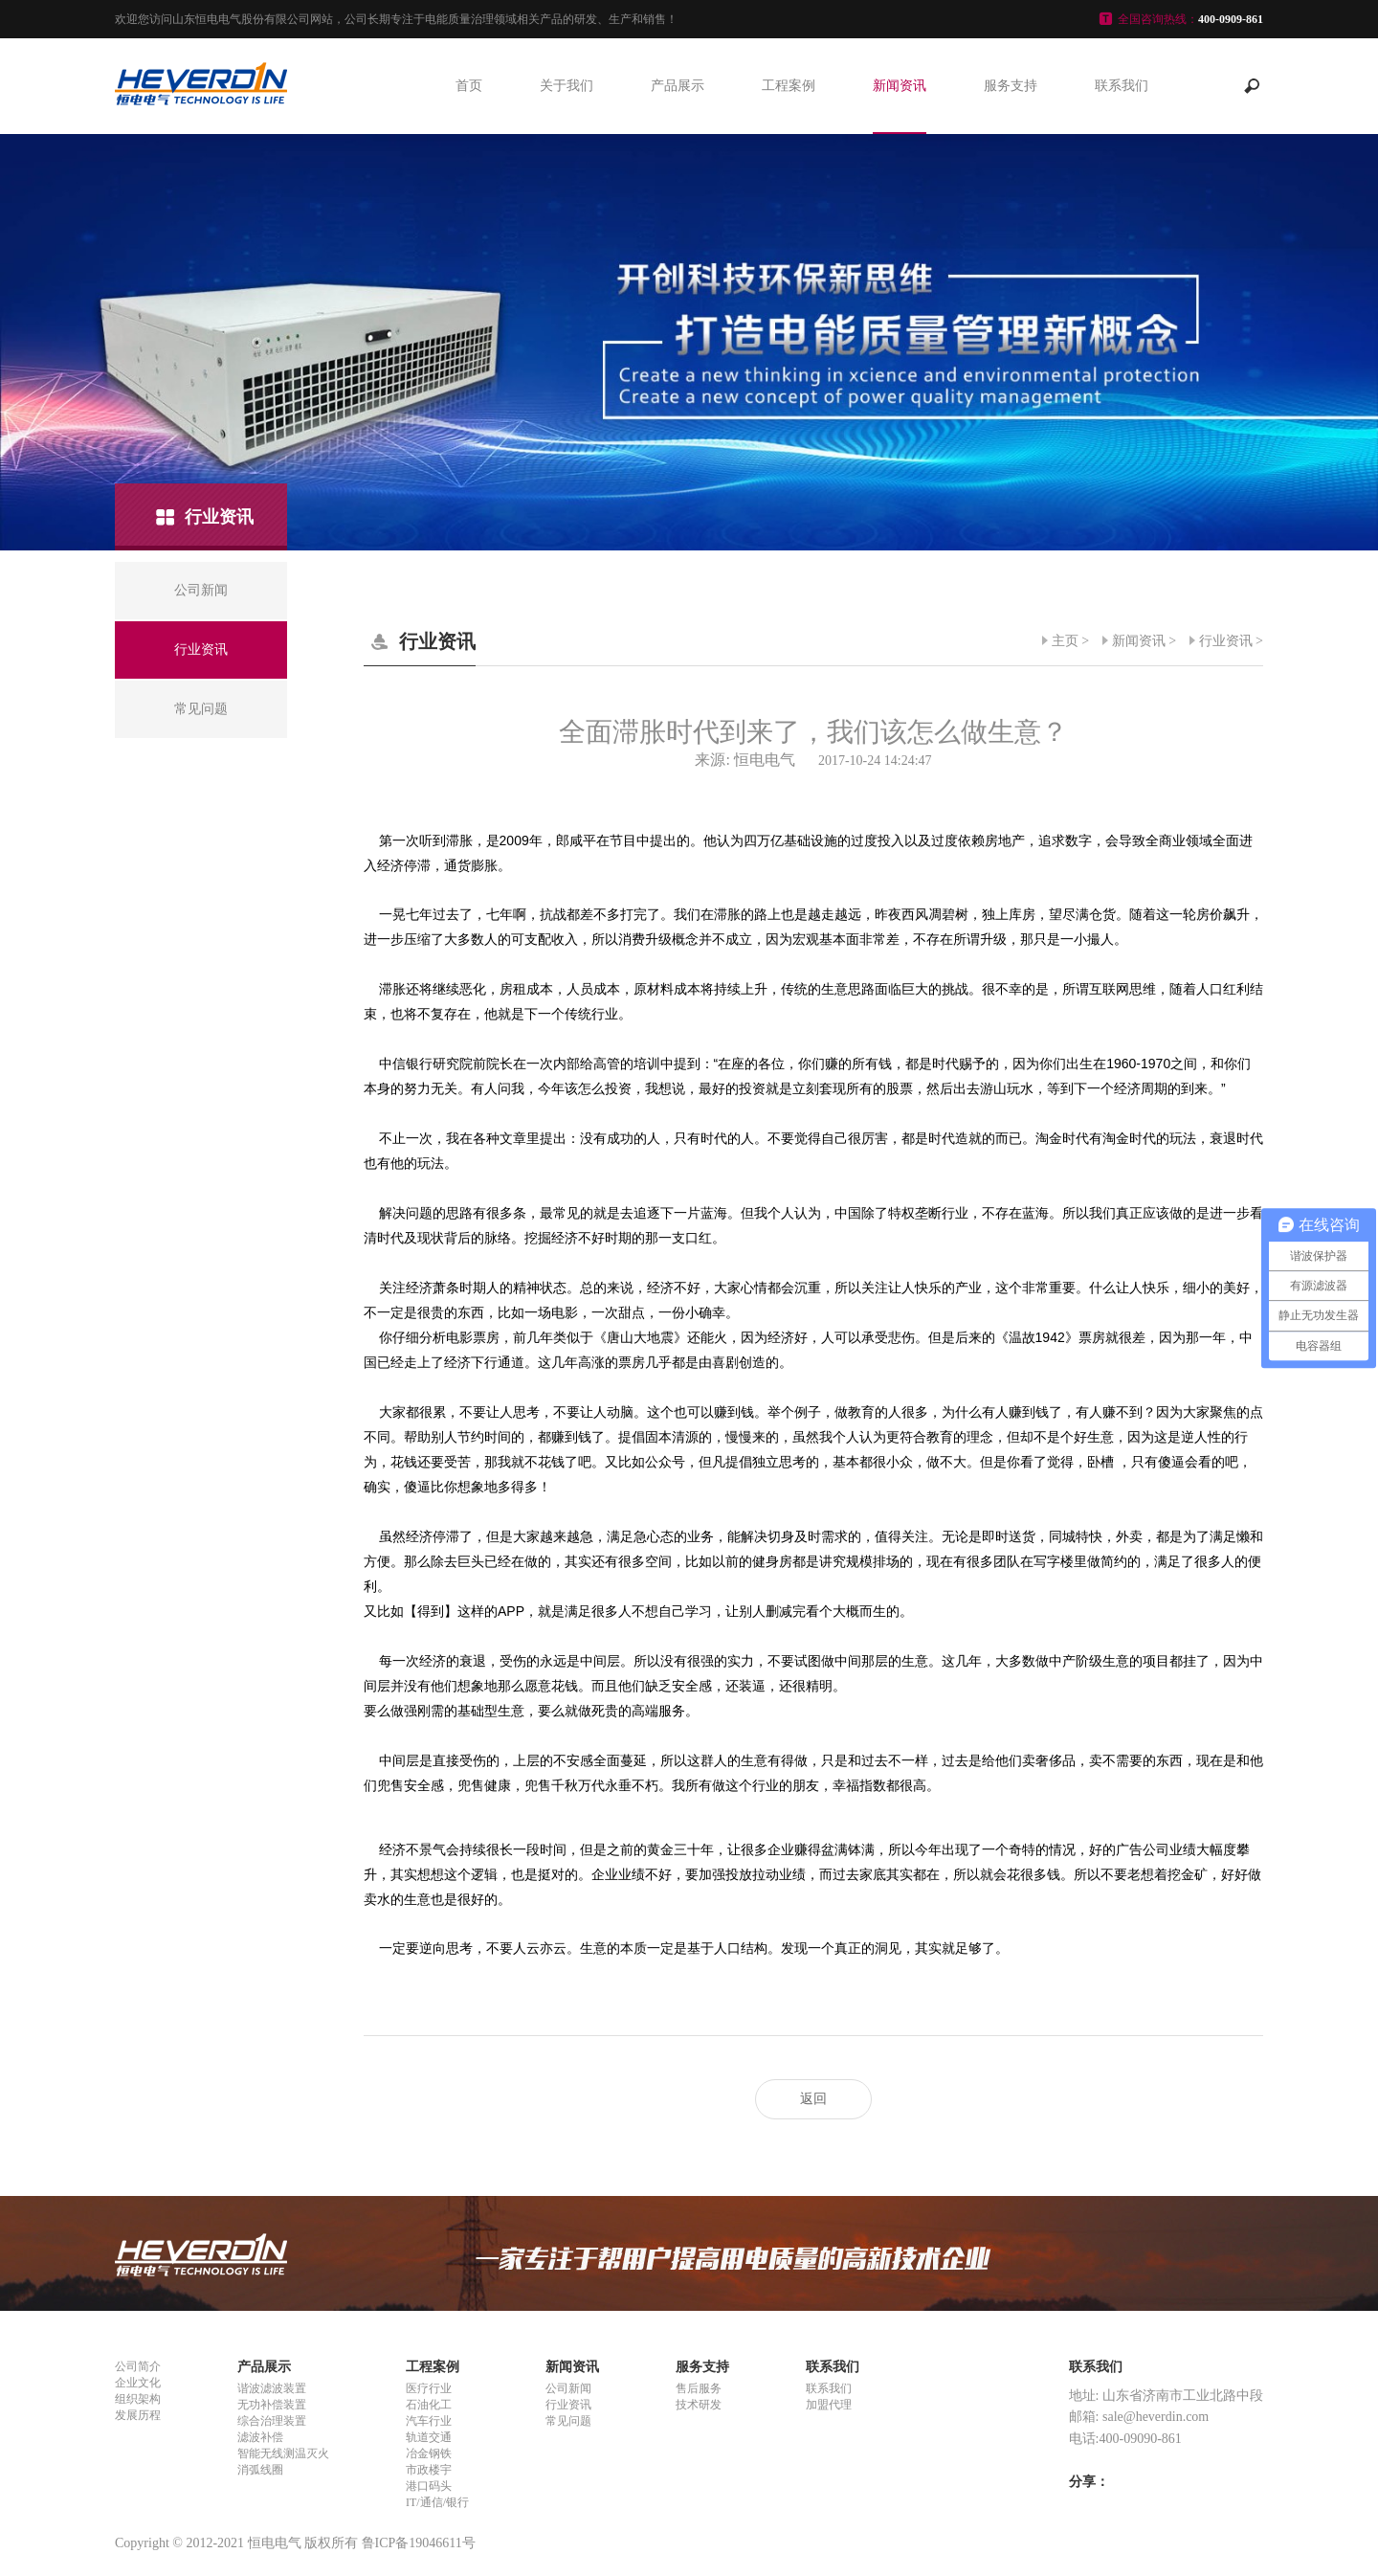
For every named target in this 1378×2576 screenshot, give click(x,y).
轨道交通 (429, 2437)
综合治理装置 (271, 2421)
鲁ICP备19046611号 (419, 2543)
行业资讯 (1226, 641)
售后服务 (699, 2388)
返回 (813, 2099)
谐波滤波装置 (271, 2388)
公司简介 (138, 2366)
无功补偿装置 (271, 2404)
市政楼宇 (429, 2469)
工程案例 (788, 85)
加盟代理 (829, 2404)
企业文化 (138, 2382)
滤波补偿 (260, 2437)
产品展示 (677, 85)
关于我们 (566, 85)
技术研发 (699, 2404)
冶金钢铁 (429, 2453)
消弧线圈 (260, 2469)
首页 (469, 85)
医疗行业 (429, 2388)
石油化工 (429, 2404)
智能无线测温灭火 (283, 2453)
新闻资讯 (899, 85)
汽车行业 (429, 2421)
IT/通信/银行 (437, 2502)
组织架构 (138, 2399)
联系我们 (1121, 85)
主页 (1065, 641)
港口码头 (429, 2486)
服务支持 (1010, 85)
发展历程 (138, 2415)
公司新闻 (568, 2388)
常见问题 (568, 2421)
